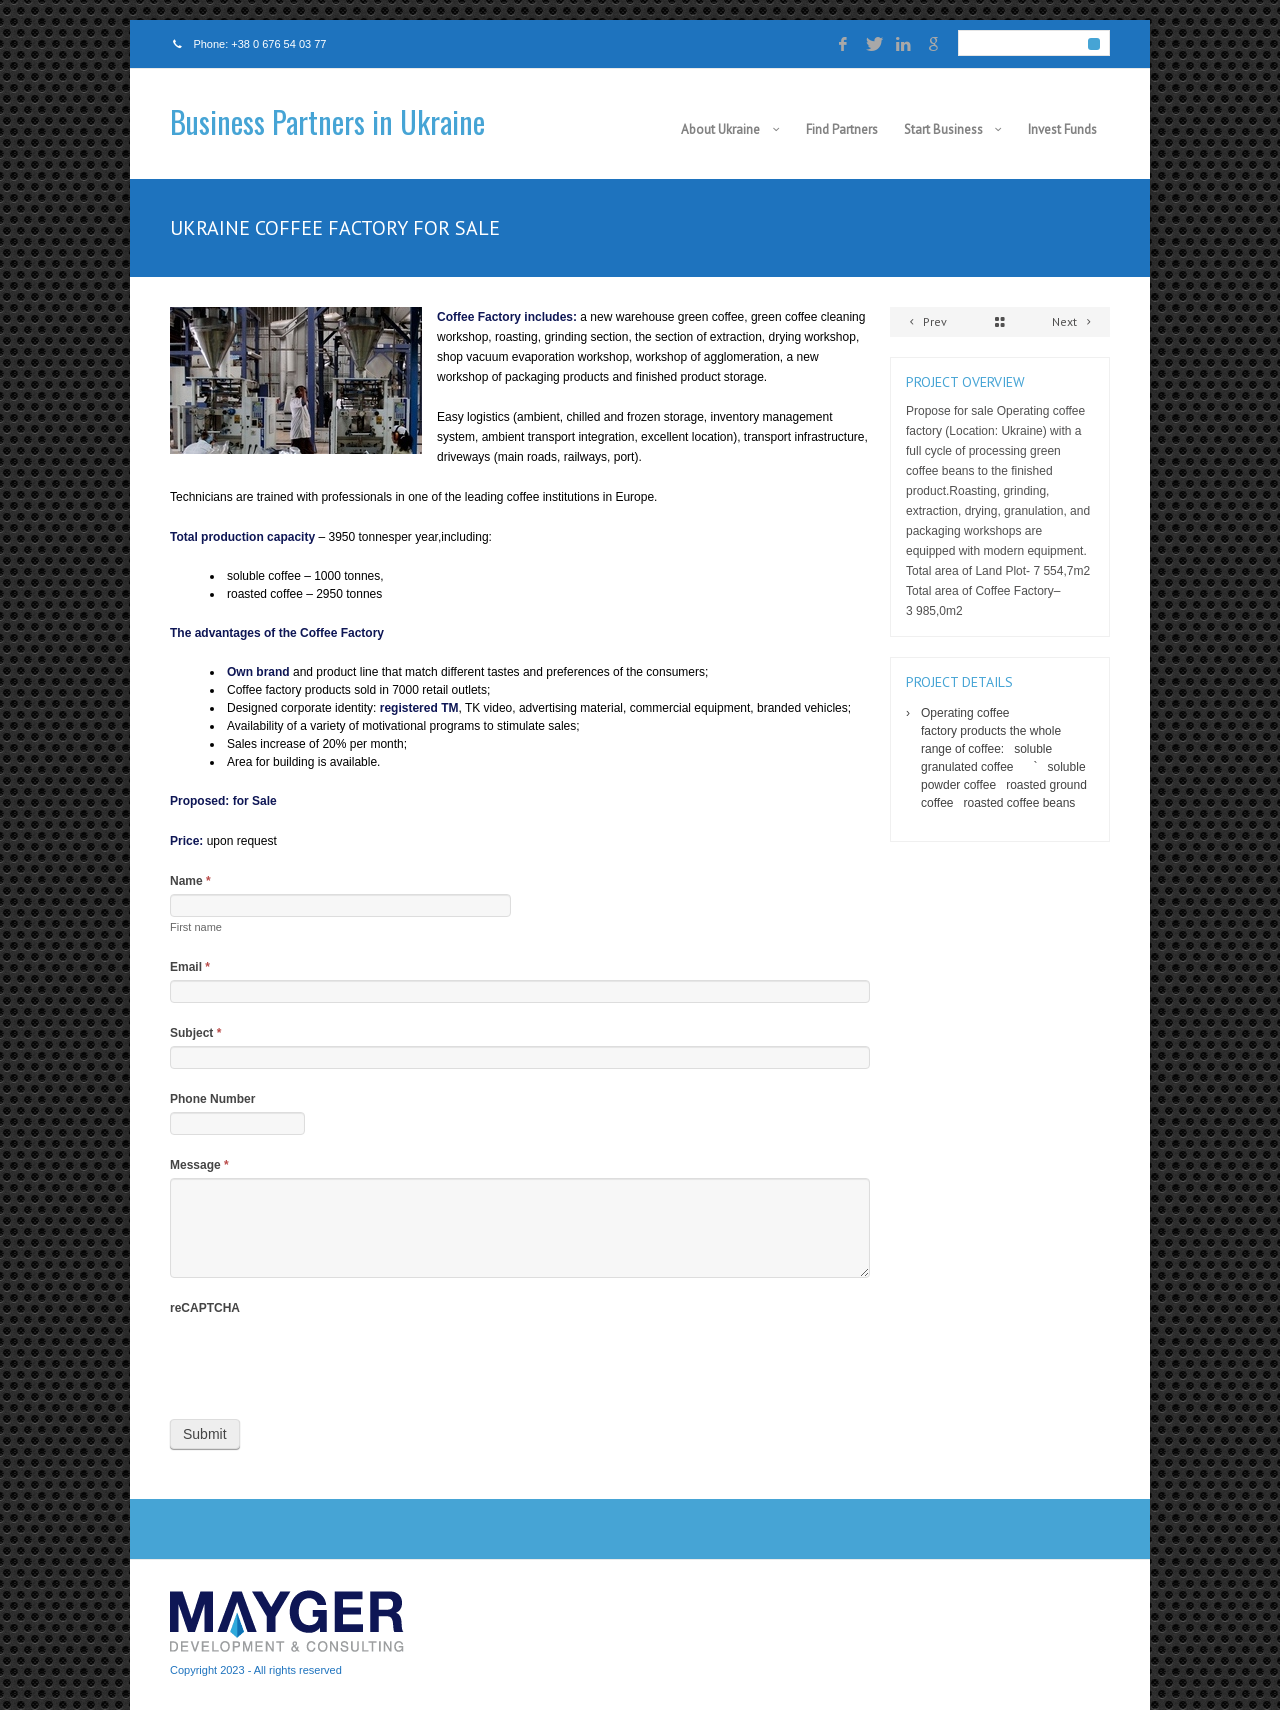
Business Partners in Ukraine (327, 121)
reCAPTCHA (205, 1308)
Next (1074, 321)
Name (190, 881)
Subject (195, 1033)
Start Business (943, 129)
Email (190, 967)
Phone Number (212, 1099)
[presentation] (322, 1360)
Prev (925, 321)
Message (199, 1165)
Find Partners (842, 129)
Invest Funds (1062, 129)
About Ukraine (720, 129)
